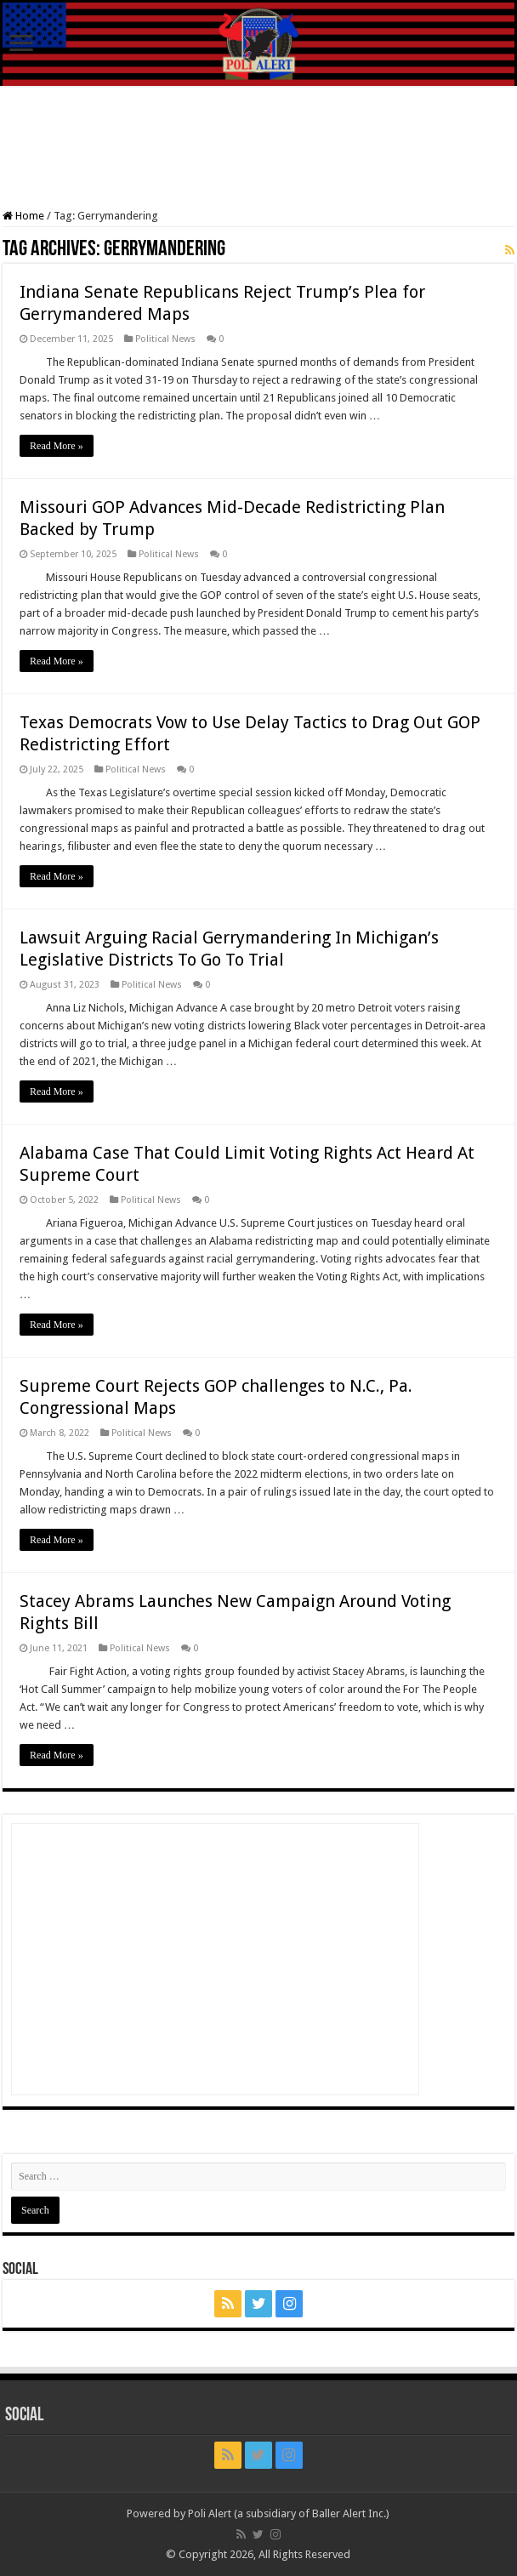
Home (23, 215)
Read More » (56, 446)
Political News (165, 339)
